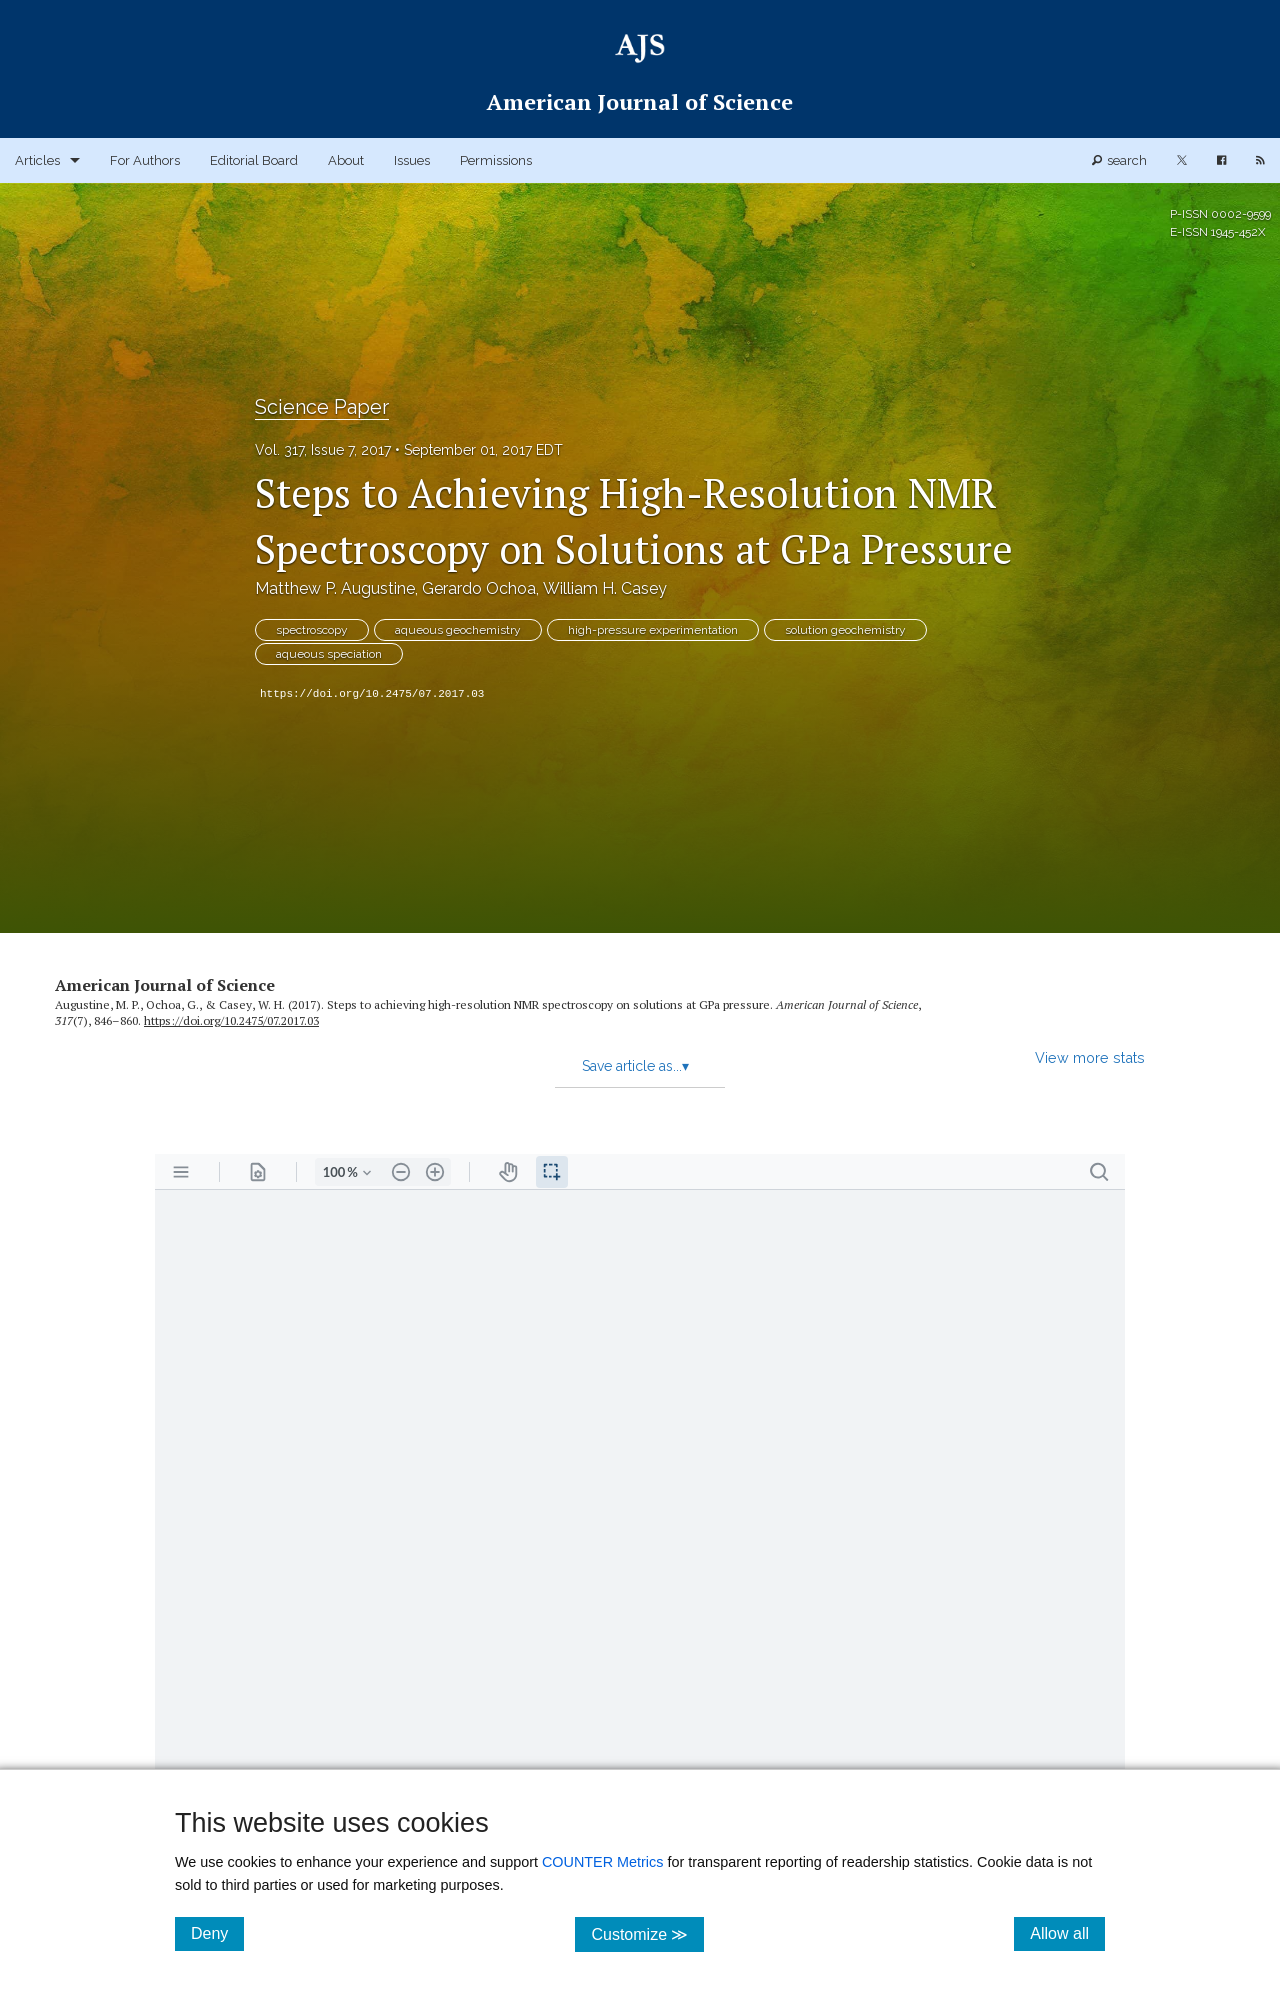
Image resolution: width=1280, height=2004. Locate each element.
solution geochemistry (845, 630)
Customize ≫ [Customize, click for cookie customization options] (647, 1933)
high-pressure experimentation (653, 630)
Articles (37, 160)
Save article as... (635, 1066)
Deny (217, 1933)
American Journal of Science (165, 985)
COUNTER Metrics (603, 1862)
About (346, 160)
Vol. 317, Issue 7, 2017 (323, 450)
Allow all (1067, 1933)
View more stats (1090, 1057)
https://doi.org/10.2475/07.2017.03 (372, 694)
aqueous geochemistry (458, 630)
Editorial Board (254, 160)
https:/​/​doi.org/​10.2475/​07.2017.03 (231, 1020)
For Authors (145, 160)
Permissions (496, 160)
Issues (412, 160)
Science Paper (322, 407)
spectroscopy (312, 630)
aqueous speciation (329, 654)
